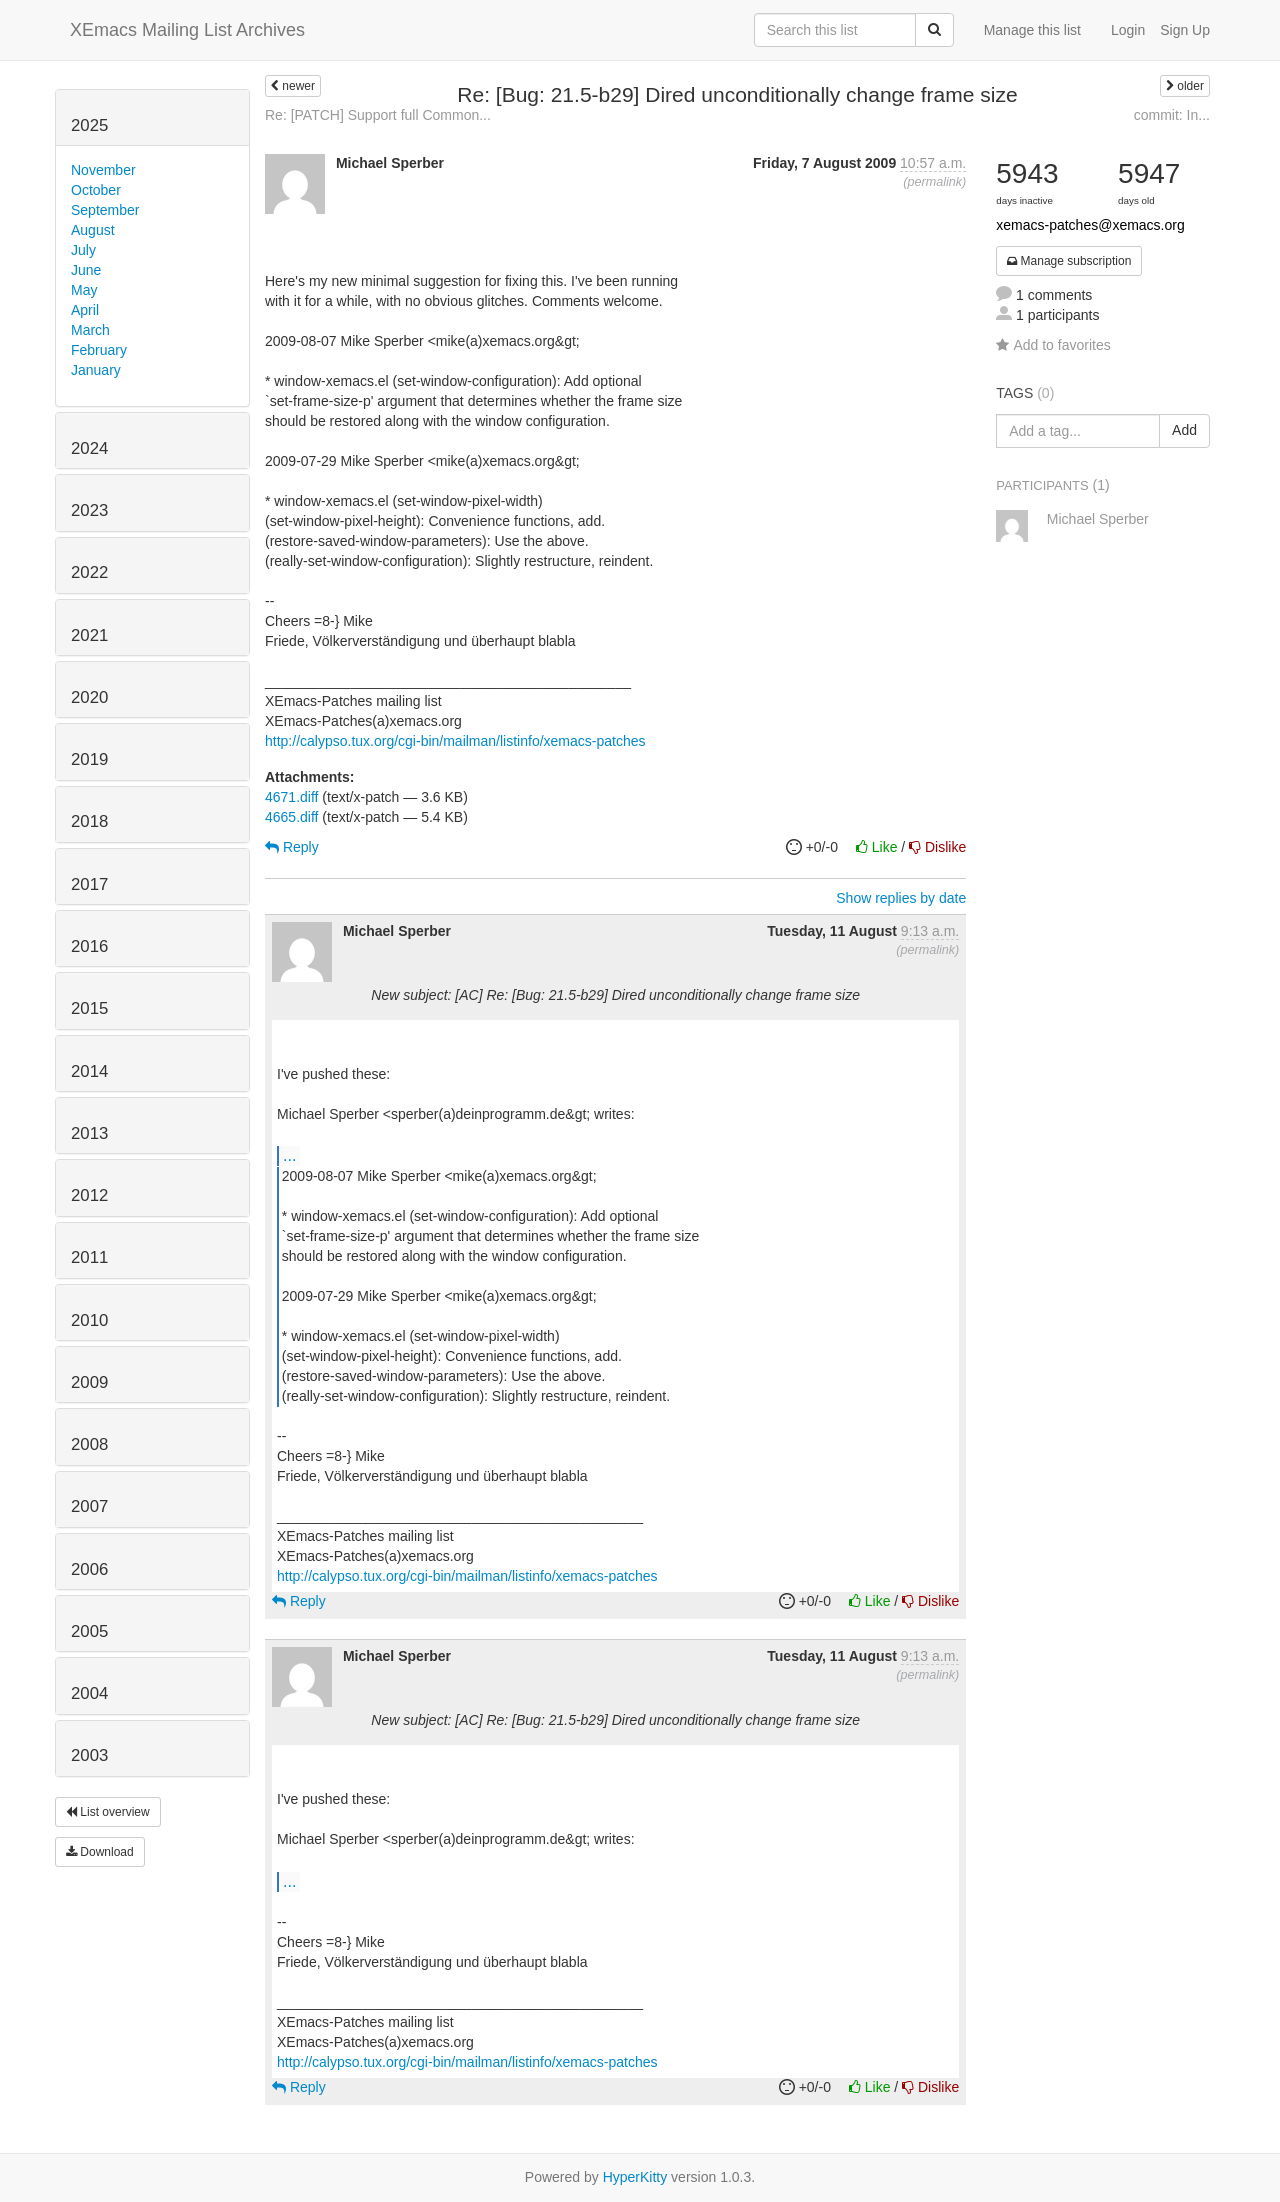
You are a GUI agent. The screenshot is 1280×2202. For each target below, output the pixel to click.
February (99, 350)
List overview (108, 1812)
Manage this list (1032, 30)
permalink (934, 182)
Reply (292, 847)
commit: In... (1172, 115)
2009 (89, 1382)
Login (1128, 30)
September (105, 210)
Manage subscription (1069, 261)
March (90, 330)
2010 (89, 1320)
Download (100, 1852)
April (85, 310)
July (83, 250)
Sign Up (1185, 30)
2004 (89, 1693)
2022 (89, 572)
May (84, 290)
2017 (89, 884)
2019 (89, 759)
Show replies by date (901, 898)
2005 (89, 1631)
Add (1184, 430)
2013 (89, 1133)
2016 (89, 946)
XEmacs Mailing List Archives (187, 30)
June (86, 270)
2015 (89, 1008)
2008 (89, 1444)
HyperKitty (635, 2177)
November (103, 170)
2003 (89, 1755)
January (96, 370)
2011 (89, 1257)
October (96, 190)
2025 (89, 125)
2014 (89, 1071)
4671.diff (291, 797)
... (289, 1155)
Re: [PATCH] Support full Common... (378, 115)
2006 (89, 1569)
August (93, 230)
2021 (89, 635)
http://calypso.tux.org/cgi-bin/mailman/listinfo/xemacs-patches (455, 741)
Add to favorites (1053, 345)
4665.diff (291, 817)
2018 (89, 821)
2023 (89, 510)
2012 (89, 1195)
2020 (89, 697)
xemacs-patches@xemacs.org (1090, 225)
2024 (89, 448)
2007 (89, 1506)
